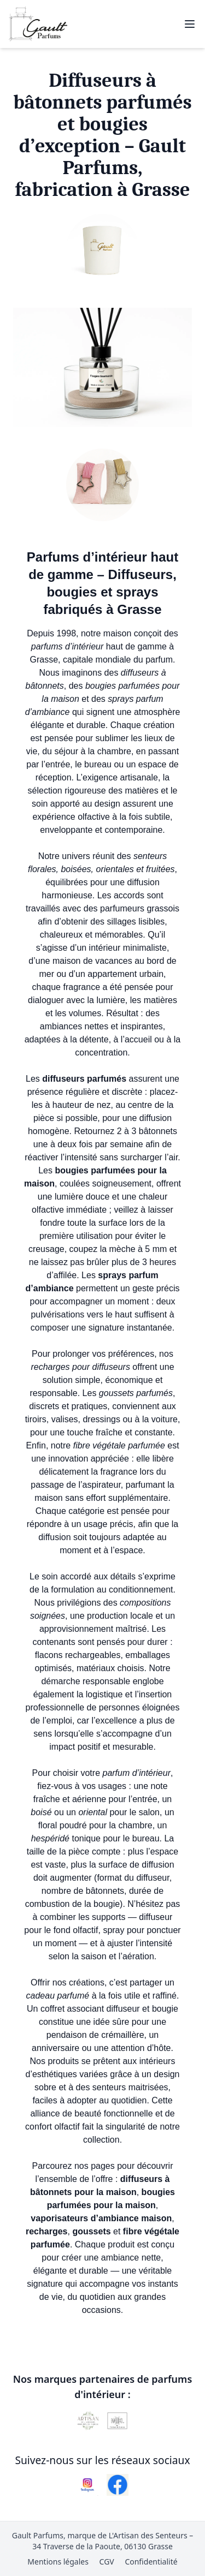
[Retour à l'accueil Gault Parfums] (38, 24)
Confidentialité (151, 2561)
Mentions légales (58, 2561)
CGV (106, 2561)
